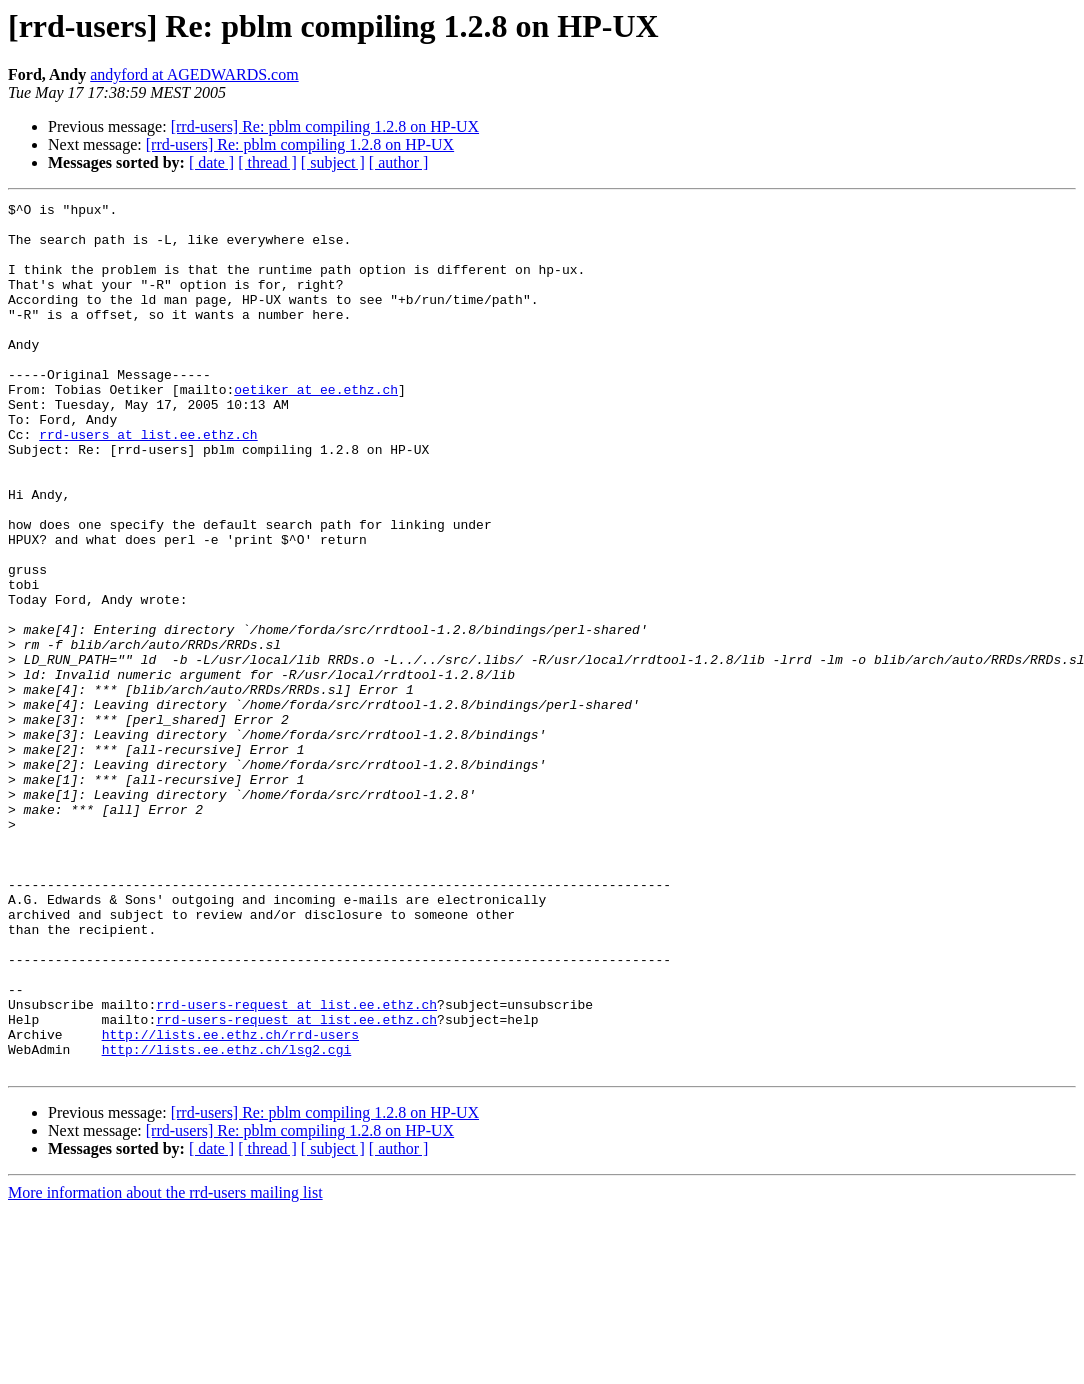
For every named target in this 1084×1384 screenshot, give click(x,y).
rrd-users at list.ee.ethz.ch (148, 482)
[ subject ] (333, 162)
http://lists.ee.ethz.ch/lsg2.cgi (227, 1220)
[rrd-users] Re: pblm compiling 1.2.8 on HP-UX (325, 126)
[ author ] (399, 162)
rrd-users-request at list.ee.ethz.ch (296, 1166)
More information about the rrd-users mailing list (165, 1366)
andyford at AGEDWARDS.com (194, 74)
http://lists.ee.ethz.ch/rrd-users (230, 1202)
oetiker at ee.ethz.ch (316, 428)
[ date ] (211, 162)
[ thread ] (267, 162)
